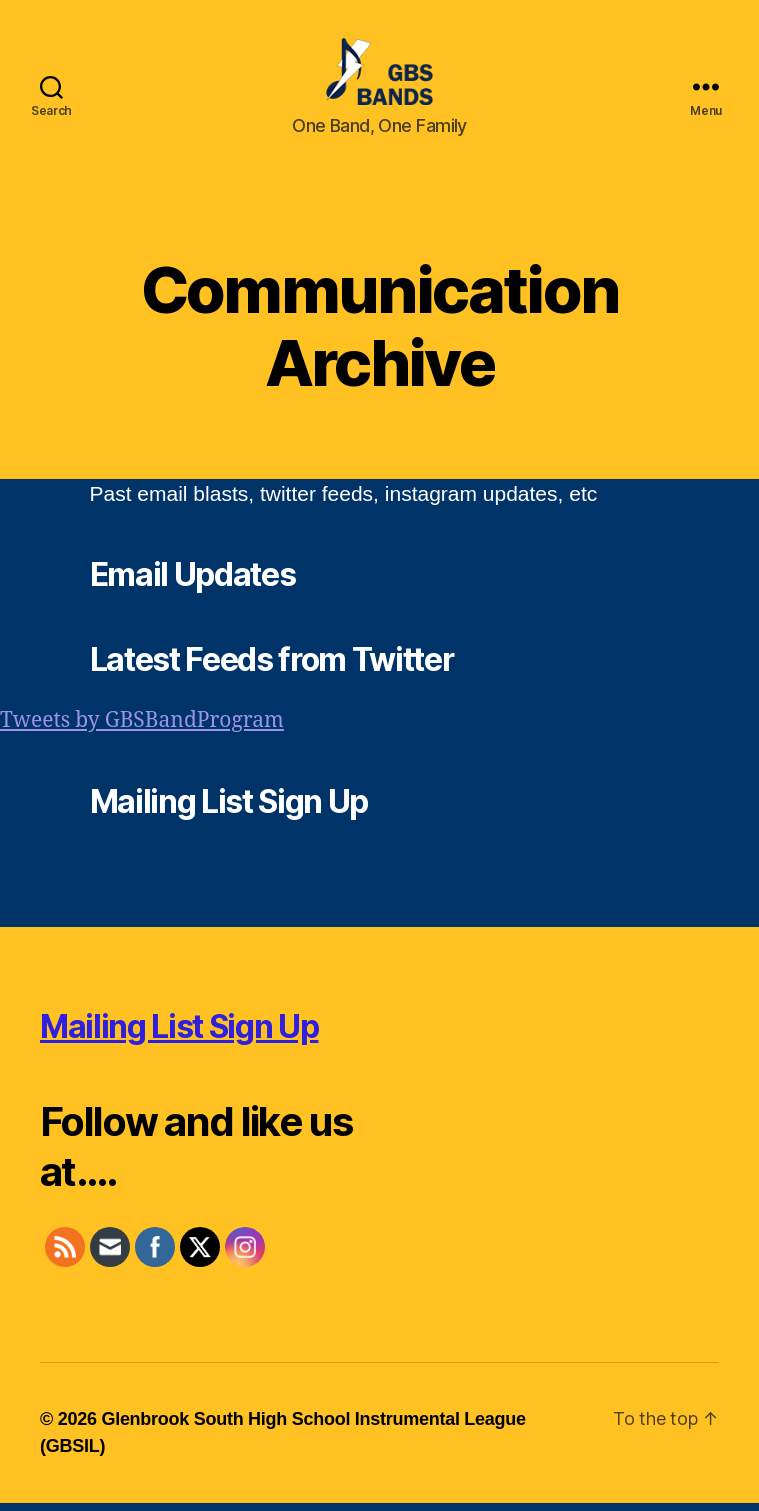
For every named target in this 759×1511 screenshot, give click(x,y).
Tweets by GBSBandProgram (142, 729)
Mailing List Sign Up (179, 1034)
